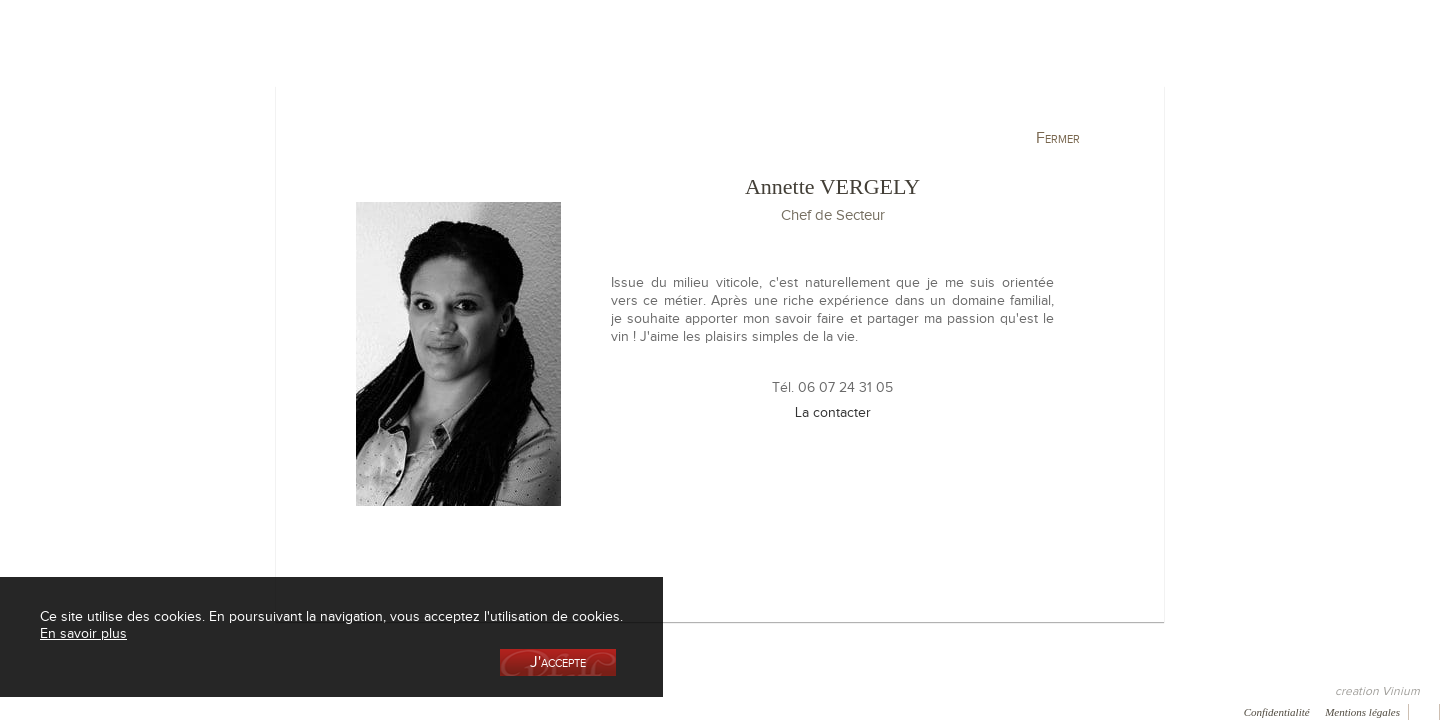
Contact (402, 711)
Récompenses (167, 711)
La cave (221, 103)
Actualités (1226, 103)
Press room (324, 711)
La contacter (833, 412)
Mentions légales (1362, 712)
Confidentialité (1277, 712)
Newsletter (479, 711)
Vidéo (551, 711)
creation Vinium (1377, 691)
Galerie (249, 711)
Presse (87, 711)
